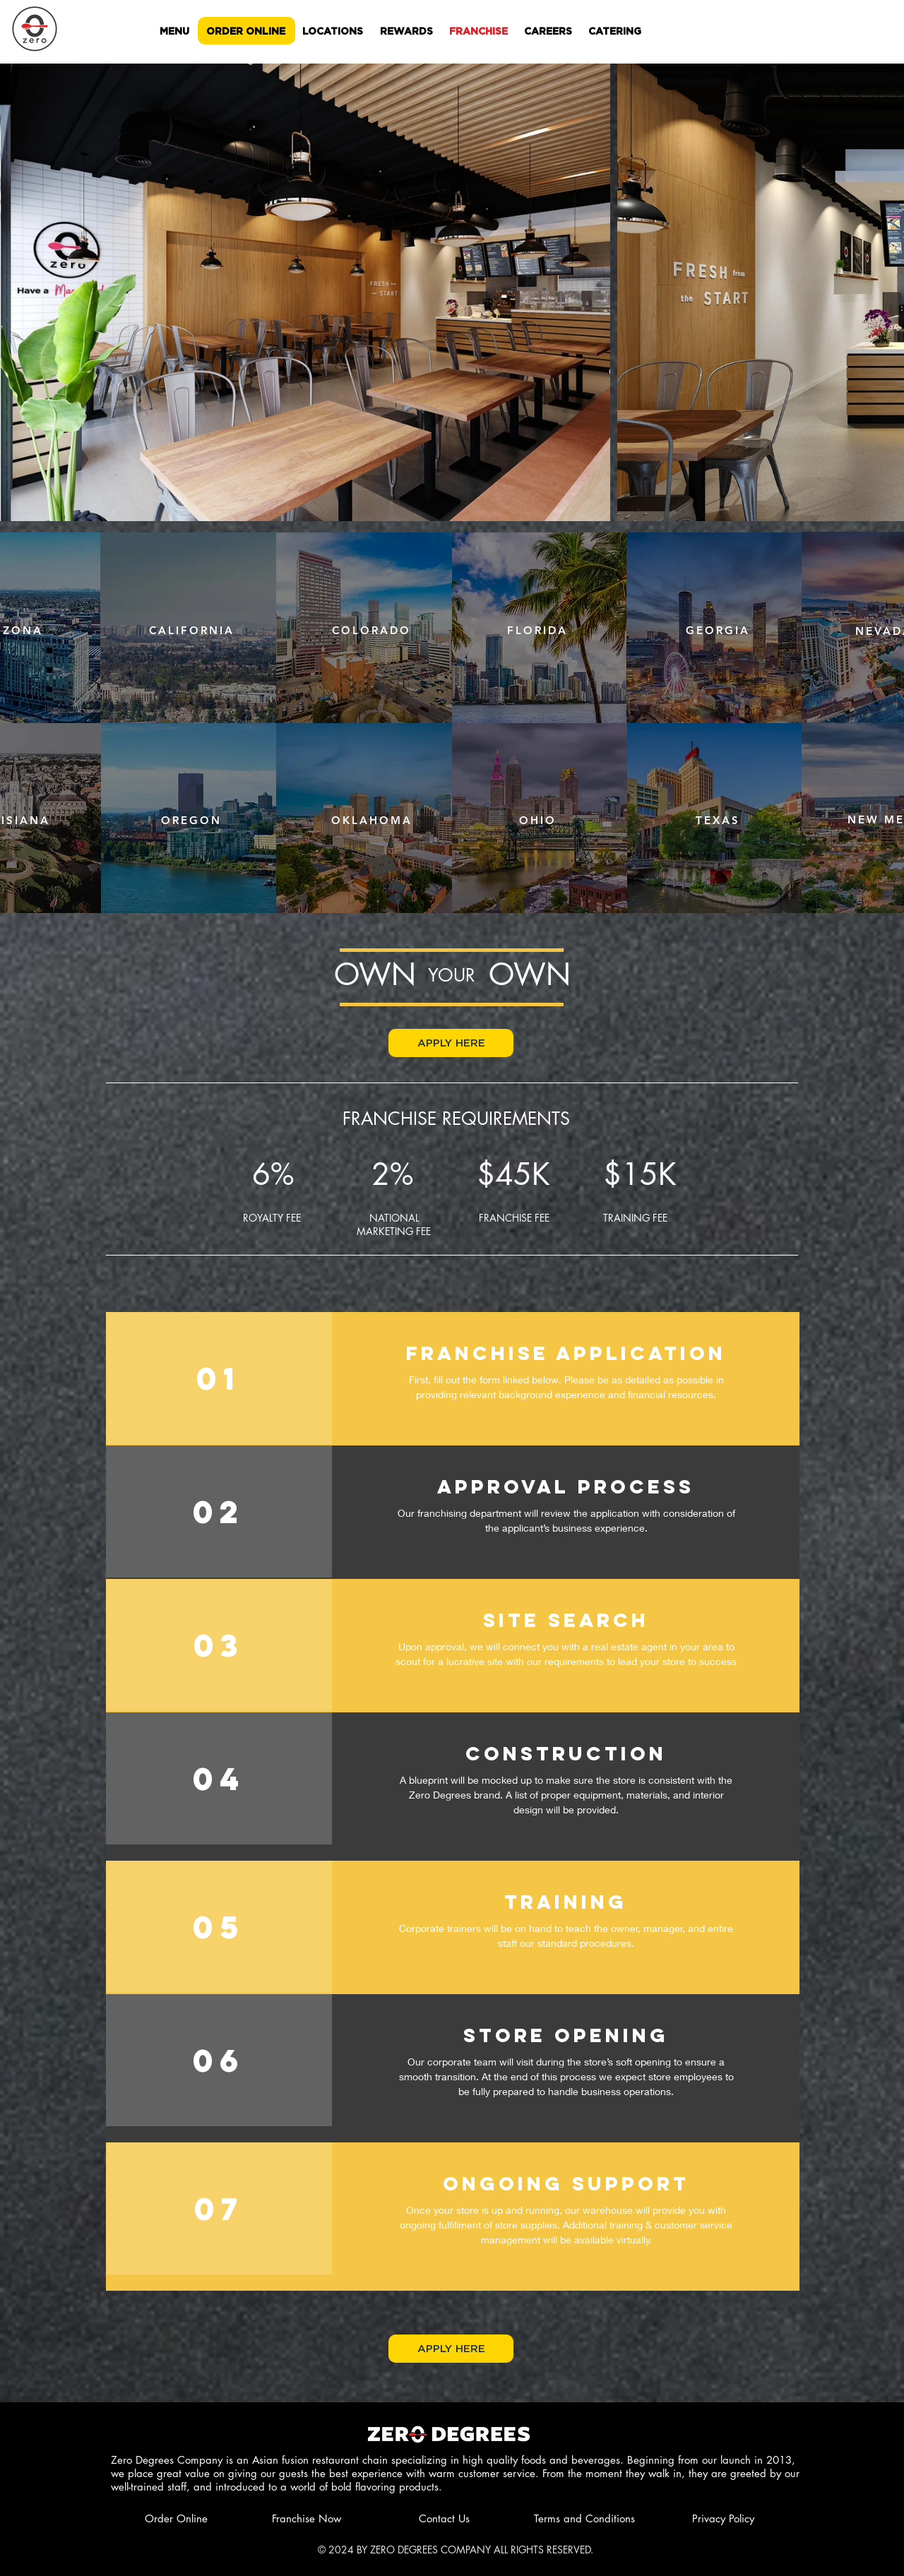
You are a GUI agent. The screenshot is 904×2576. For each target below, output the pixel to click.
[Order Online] (206, 2518)
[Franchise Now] (333, 2518)
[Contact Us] (447, 2518)
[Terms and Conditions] (584, 2518)
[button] (450, 1043)
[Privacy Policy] (723, 2518)
